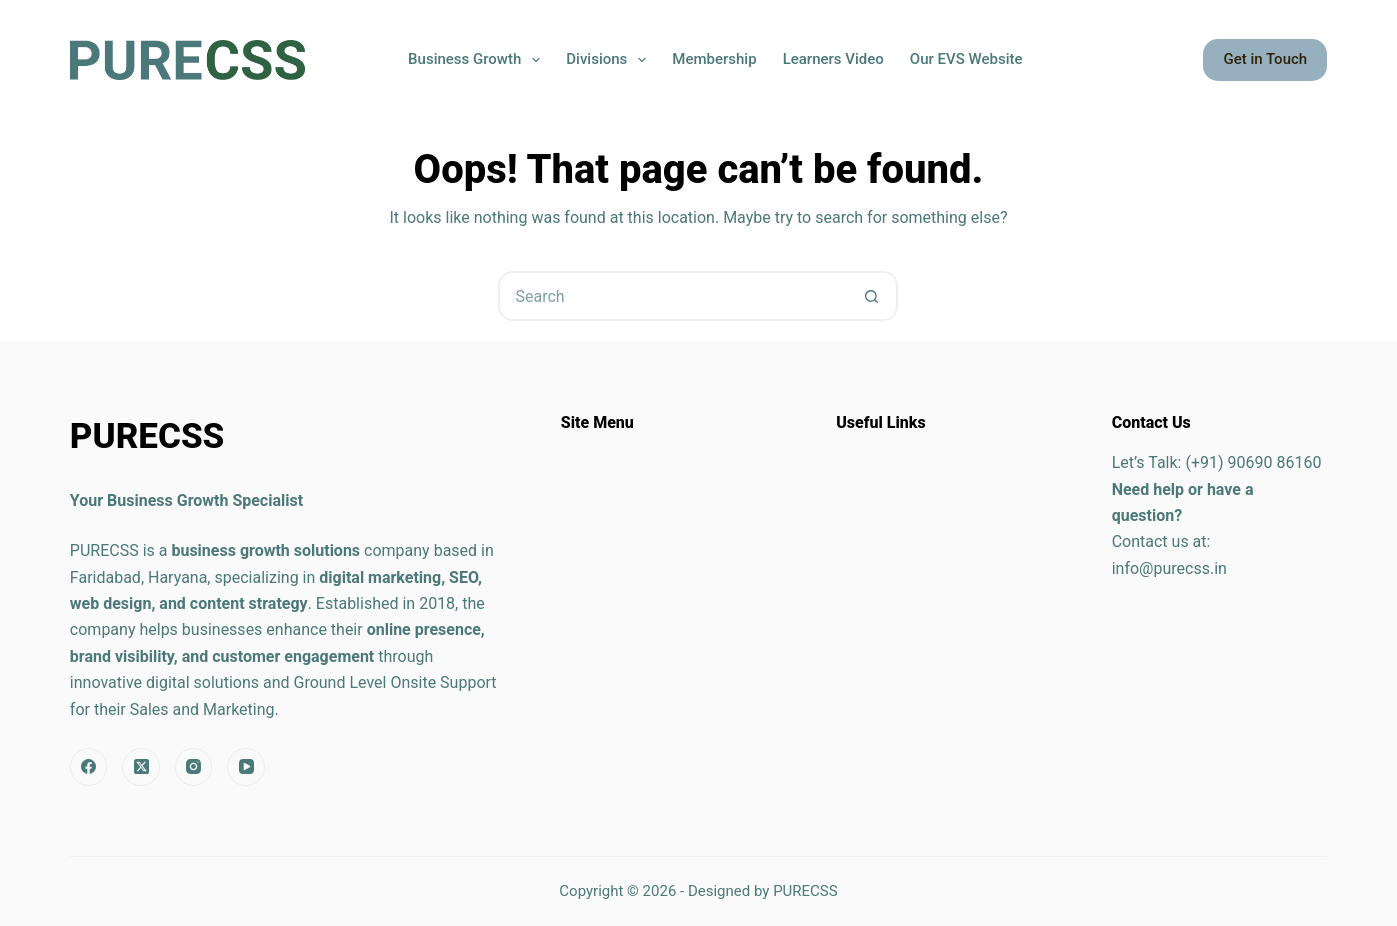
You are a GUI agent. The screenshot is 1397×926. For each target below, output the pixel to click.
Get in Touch (1265, 59)
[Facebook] (89, 767)
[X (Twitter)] (141, 767)
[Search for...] (673, 296)
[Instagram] (194, 767)
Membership (714, 59)
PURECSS (805, 891)
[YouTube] (246, 767)
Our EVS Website (966, 59)
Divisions (610, 60)
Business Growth (478, 60)
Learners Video (833, 59)
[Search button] (871, 296)
